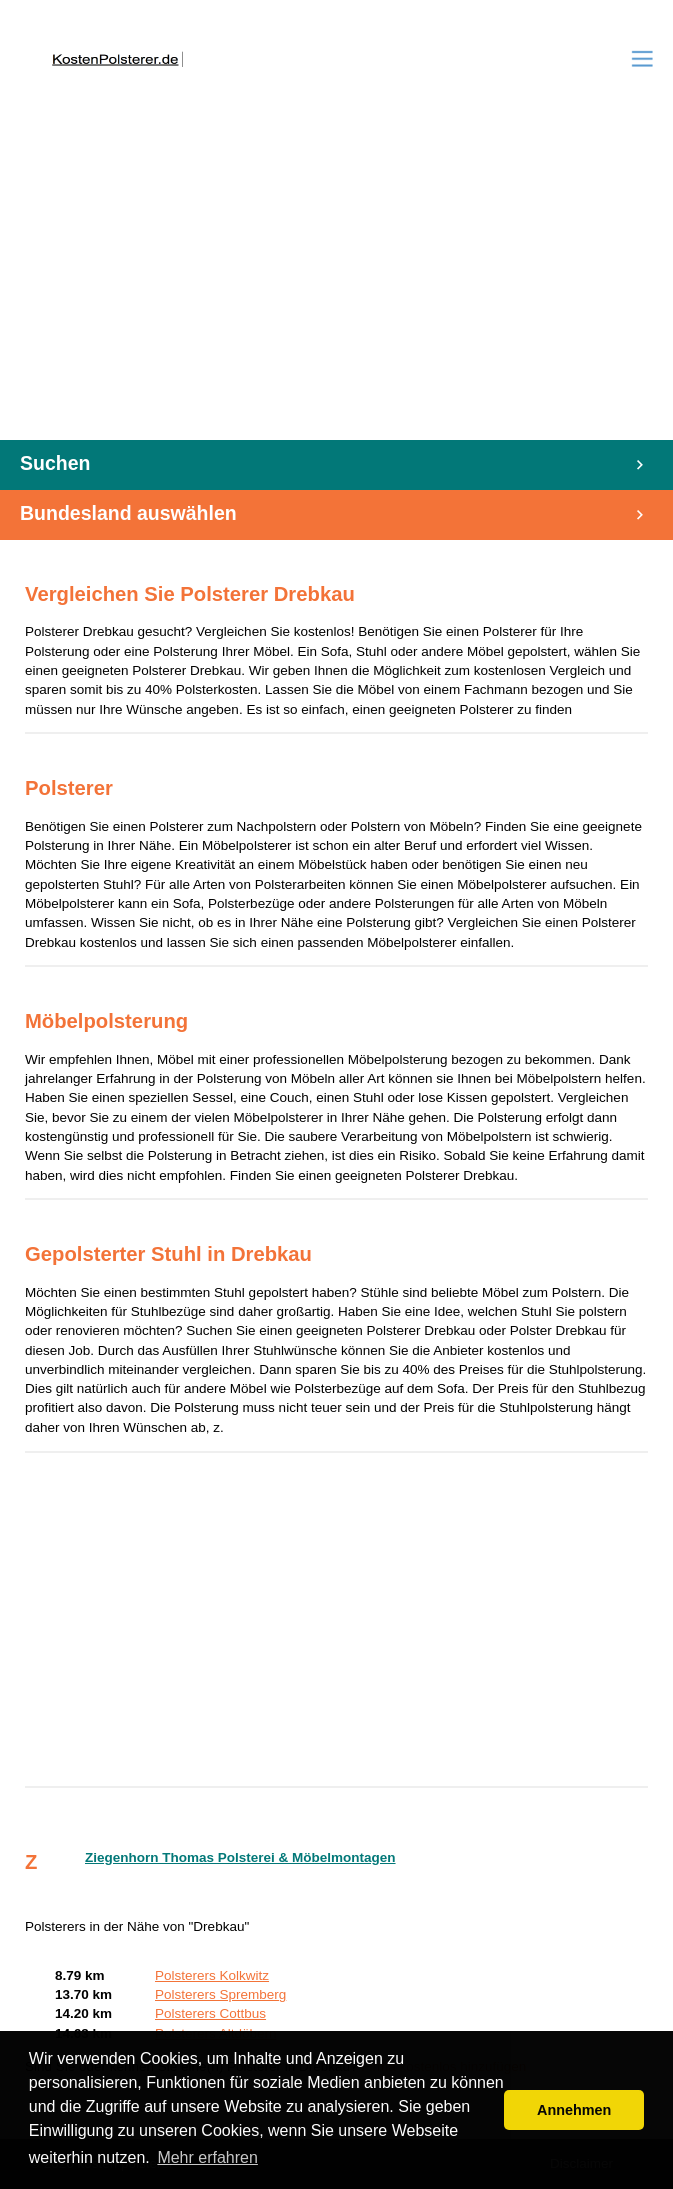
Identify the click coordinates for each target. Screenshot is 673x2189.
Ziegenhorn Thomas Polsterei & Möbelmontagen (240, 1857)
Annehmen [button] (574, 2110)
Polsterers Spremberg (220, 1994)
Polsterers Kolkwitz (212, 1975)
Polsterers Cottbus (210, 2013)
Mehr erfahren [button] (207, 2157)
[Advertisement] (336, 290)
